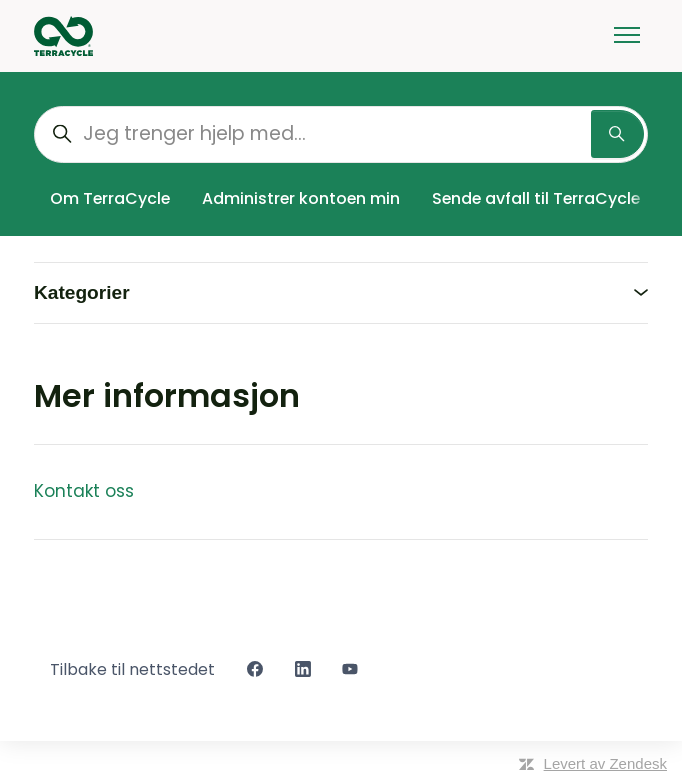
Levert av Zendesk (605, 763)
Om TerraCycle (110, 198)
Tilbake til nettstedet (132, 669)
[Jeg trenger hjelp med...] (341, 134)
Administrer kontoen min (301, 198)
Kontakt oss (84, 491)
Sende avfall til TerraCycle (536, 198)
